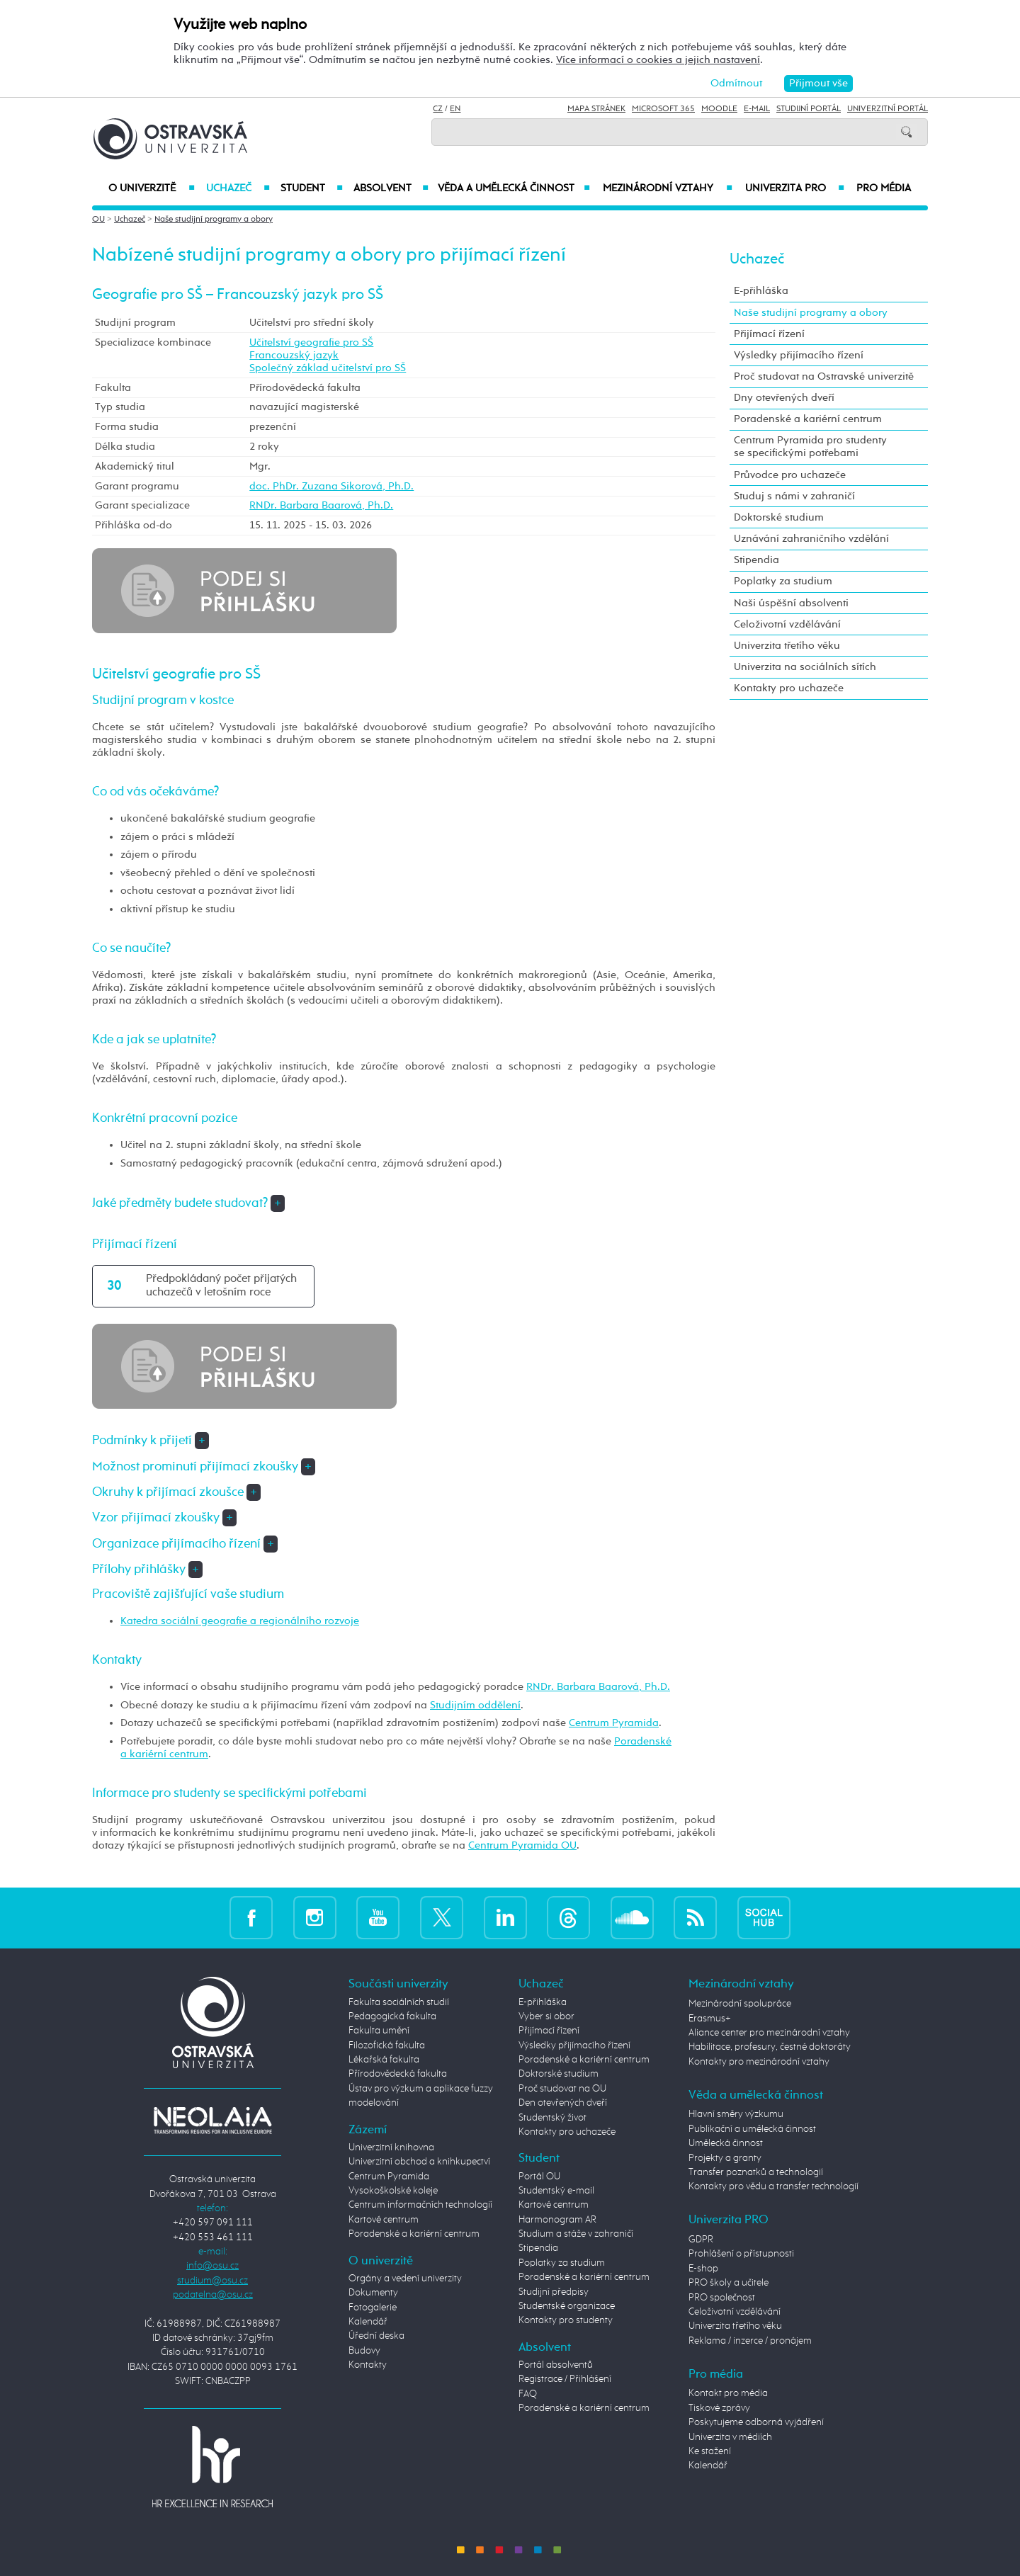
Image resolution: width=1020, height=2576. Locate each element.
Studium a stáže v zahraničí (575, 2234)
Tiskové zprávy (719, 2408)
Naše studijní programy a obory (213, 219)
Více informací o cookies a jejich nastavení (658, 60)
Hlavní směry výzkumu (735, 2114)
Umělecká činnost (725, 2143)
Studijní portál (808, 109)
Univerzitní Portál (887, 109)
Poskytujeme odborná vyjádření (756, 2422)
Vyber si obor (546, 2016)
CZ (438, 109)
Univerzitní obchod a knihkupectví (419, 2162)
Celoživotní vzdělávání (787, 624)
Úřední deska (376, 2336)
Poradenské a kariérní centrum (808, 419)
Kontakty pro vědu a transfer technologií (773, 2186)
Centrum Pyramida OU (522, 1845)
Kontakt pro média (728, 2393)
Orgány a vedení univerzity (405, 2278)
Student (311, 188)
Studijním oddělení (475, 1705)
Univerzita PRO (795, 188)
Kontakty (367, 2365)
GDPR (700, 2240)
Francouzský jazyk (294, 355)
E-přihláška (761, 290)
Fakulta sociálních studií (398, 2002)
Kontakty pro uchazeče (789, 688)
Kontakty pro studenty (565, 2320)
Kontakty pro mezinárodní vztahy (758, 2062)
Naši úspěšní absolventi (791, 603)
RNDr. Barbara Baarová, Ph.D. (321, 505)
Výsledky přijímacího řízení (798, 355)
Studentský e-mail (556, 2191)
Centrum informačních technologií (420, 2205)
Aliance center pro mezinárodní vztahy (769, 2033)
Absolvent (391, 188)
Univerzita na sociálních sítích (805, 667)
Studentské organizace (566, 2306)
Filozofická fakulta (386, 2045)
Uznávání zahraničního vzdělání (811, 538)
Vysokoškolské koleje (393, 2191)
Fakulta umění (378, 2031)
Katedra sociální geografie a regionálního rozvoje (239, 1621)
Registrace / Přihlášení (564, 2379)
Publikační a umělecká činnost (752, 2129)
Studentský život (552, 2118)
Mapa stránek (596, 109)
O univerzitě (151, 188)
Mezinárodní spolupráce (739, 2004)
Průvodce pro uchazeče (790, 475)
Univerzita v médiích (730, 2437)
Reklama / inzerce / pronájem (750, 2341)
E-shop (703, 2269)
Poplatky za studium (783, 581)
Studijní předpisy (553, 2292)
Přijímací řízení (769, 334)
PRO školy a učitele (728, 2283)
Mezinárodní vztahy (667, 188)
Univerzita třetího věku (787, 645)
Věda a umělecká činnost (514, 188)
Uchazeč (237, 188)
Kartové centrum (383, 2220)
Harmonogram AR (557, 2220)
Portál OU (539, 2176)
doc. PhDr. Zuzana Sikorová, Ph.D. (331, 486)
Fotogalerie (372, 2308)
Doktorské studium (779, 517)
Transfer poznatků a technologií (755, 2172)
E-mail (757, 109)
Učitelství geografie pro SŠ (311, 342)
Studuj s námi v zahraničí (794, 496)
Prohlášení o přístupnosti (741, 2254)
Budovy (364, 2351)
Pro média (883, 188)
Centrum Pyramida (614, 1723)
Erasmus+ (709, 2019)
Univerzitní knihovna (391, 2147)
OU (98, 219)
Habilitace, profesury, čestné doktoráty (769, 2047)
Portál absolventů (555, 2365)
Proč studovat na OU (562, 2089)
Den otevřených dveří (562, 2103)
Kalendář (367, 2322)
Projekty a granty (724, 2158)
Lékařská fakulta (383, 2060)
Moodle (719, 109)
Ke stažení (709, 2451)
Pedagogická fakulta (392, 2016)
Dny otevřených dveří (784, 397)
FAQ (527, 2394)
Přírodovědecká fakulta (397, 2074)
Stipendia (756, 560)
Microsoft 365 (663, 109)
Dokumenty (373, 2293)
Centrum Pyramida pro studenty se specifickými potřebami (810, 446)
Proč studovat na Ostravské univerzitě (824, 376)
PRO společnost (721, 2298)
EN (455, 109)
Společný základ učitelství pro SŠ (327, 368)
